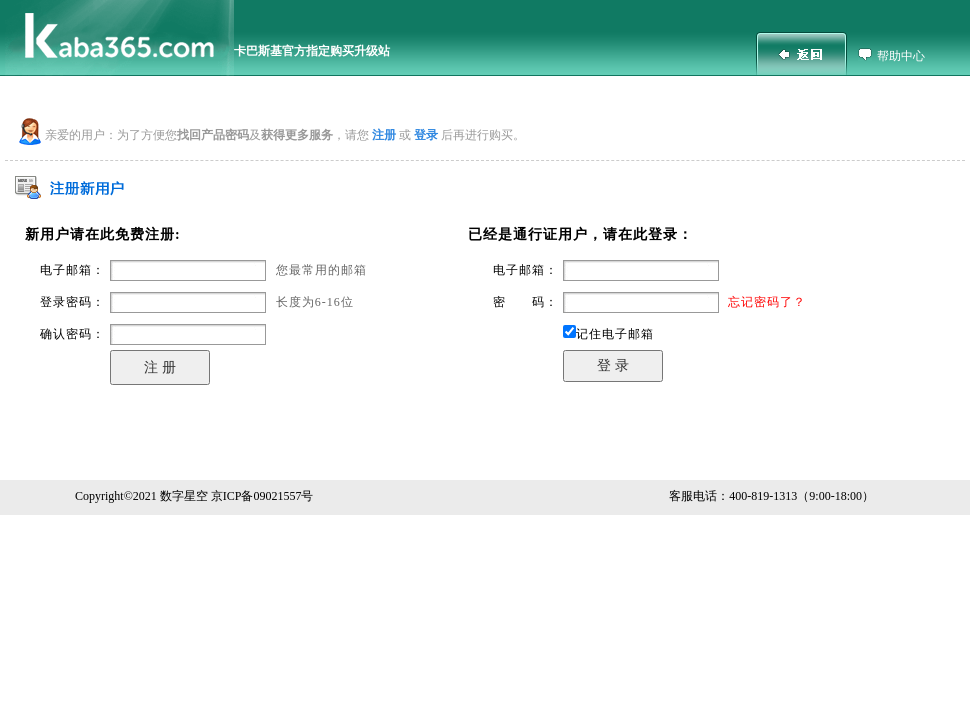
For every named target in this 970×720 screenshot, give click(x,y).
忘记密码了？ (767, 302)
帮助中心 (901, 56)
